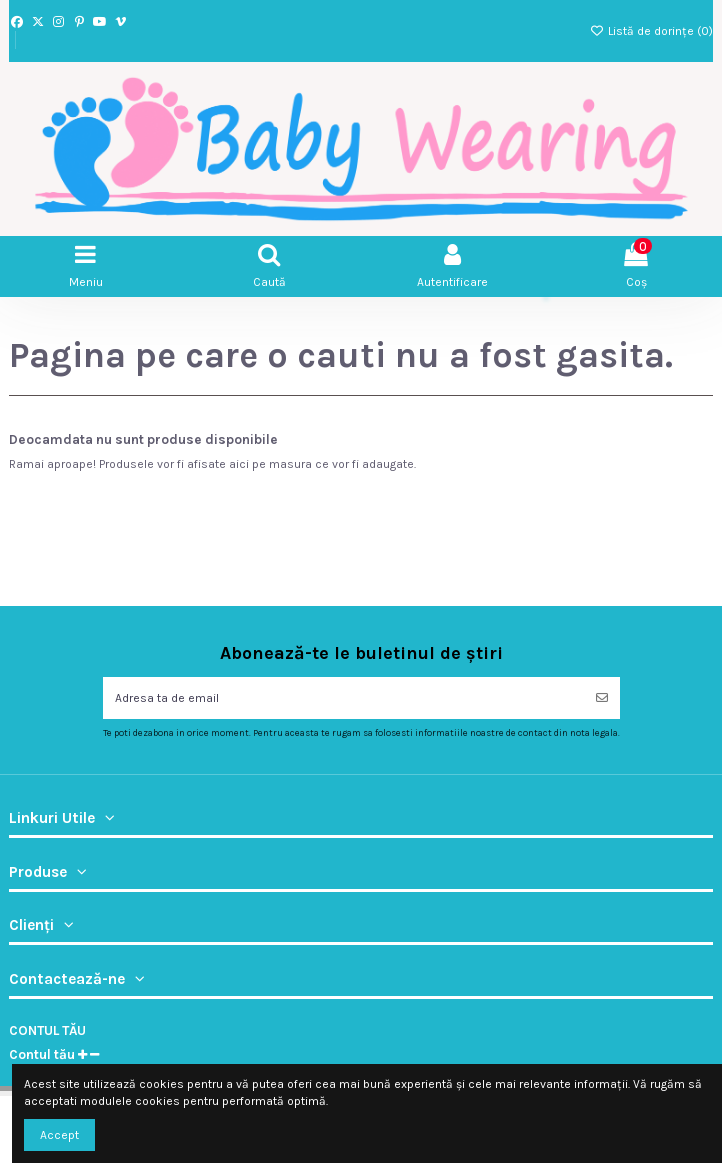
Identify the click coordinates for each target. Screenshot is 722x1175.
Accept (59, 1135)
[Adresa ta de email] (344, 698)
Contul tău (47, 1030)
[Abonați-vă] (602, 698)
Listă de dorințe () (651, 31)
